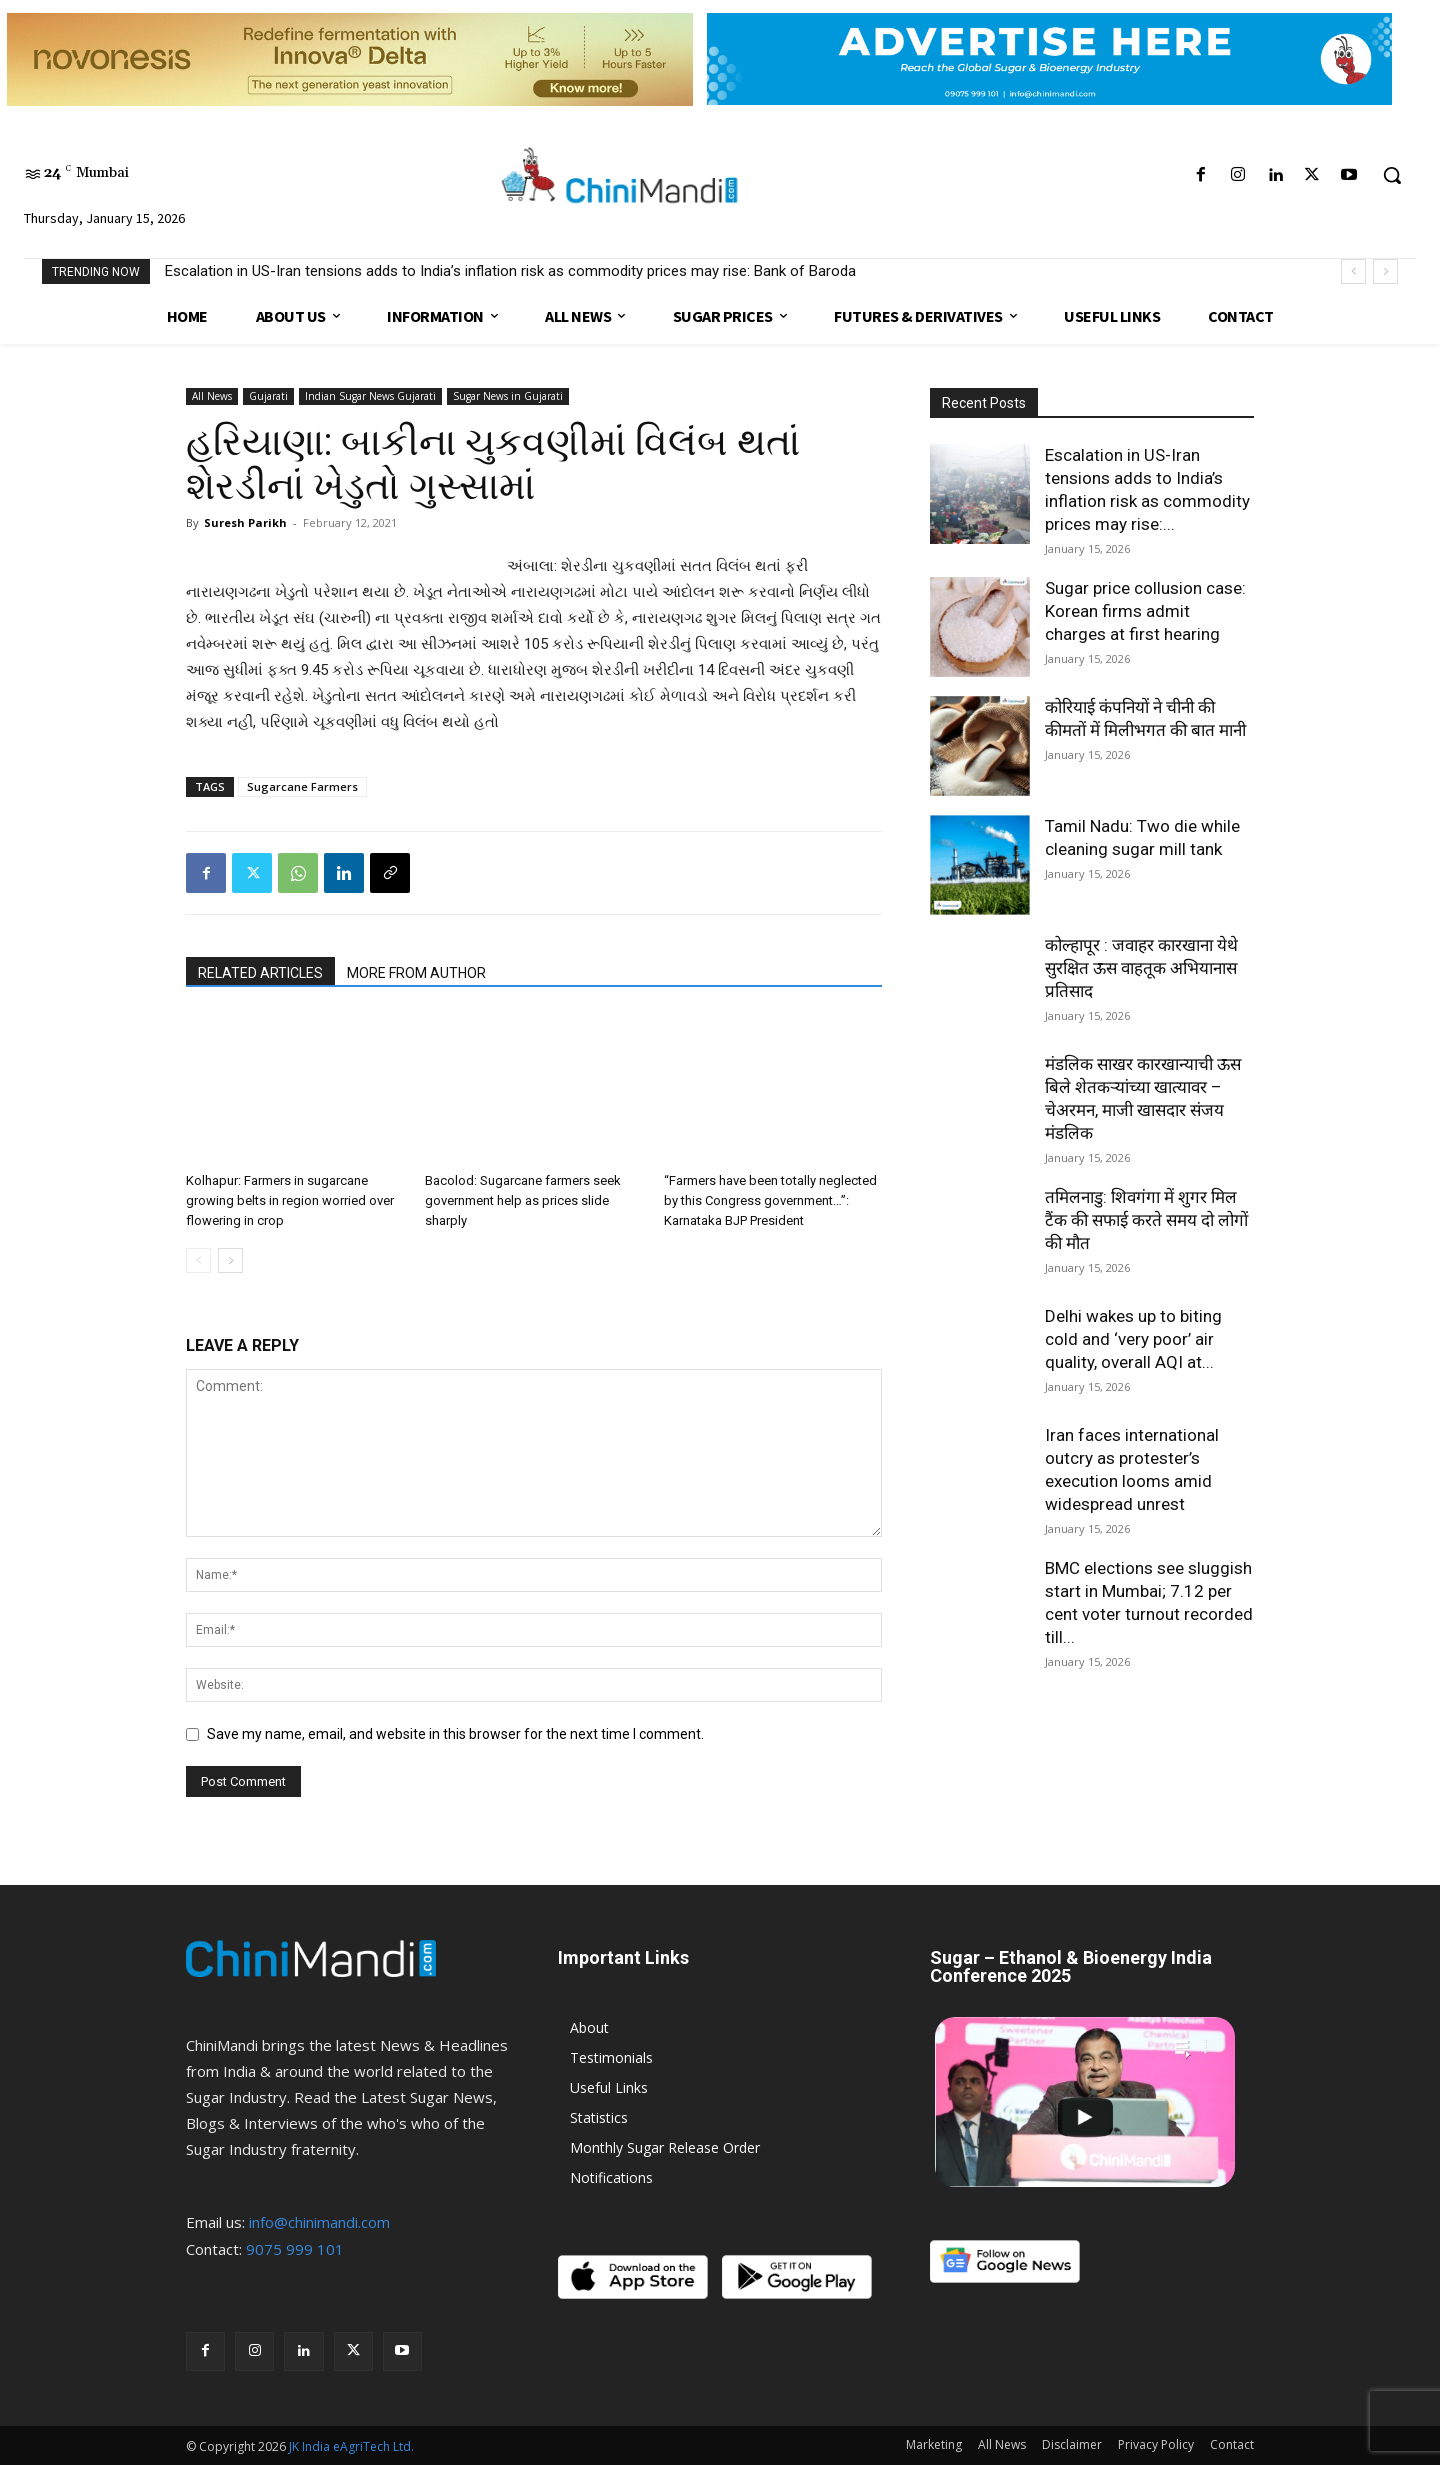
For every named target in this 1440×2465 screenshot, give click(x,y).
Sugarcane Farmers (302, 786)
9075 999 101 (295, 2249)
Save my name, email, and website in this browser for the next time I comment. (455, 1734)
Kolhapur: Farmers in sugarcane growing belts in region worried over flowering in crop (290, 1200)
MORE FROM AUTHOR (416, 973)
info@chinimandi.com (319, 2222)
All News (212, 396)
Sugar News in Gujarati (508, 396)
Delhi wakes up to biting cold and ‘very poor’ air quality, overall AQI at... (1133, 1339)
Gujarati (268, 396)
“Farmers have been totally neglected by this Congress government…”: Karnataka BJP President (770, 1200)
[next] (1385, 271)
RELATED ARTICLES (260, 973)
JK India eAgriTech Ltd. (351, 2446)
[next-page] (230, 1260)
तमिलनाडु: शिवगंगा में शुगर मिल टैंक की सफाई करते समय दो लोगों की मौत (1146, 1220)
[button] (1392, 175)
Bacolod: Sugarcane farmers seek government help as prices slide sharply (523, 1200)
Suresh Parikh (245, 522)
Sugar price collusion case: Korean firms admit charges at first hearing (1145, 611)
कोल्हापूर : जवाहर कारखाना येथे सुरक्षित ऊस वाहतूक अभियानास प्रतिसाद (1141, 968)
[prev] (1353, 271)
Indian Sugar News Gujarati (370, 396)
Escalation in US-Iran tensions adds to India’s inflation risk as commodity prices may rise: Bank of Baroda (510, 271)
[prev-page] (198, 1260)
